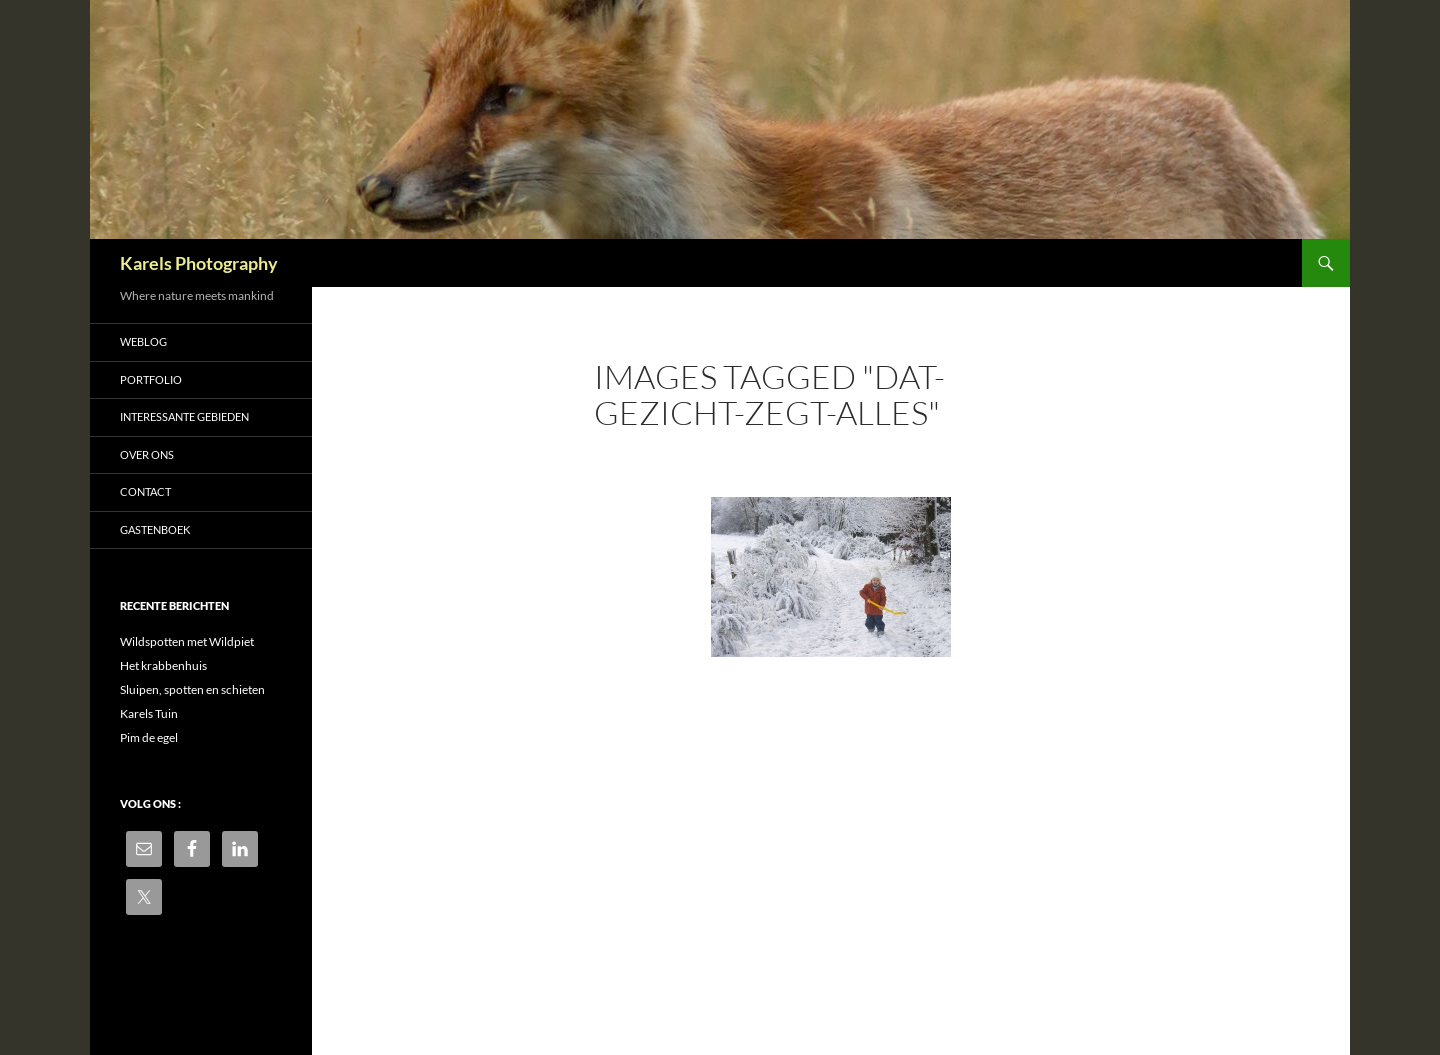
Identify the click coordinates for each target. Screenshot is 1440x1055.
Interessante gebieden (184, 416)
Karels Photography (199, 263)
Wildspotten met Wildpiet (187, 641)
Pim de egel (149, 737)
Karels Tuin (149, 713)
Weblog (143, 341)
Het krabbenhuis (163, 665)
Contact (145, 491)
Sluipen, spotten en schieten (192, 689)
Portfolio (151, 379)
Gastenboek (155, 529)
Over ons (147, 454)
